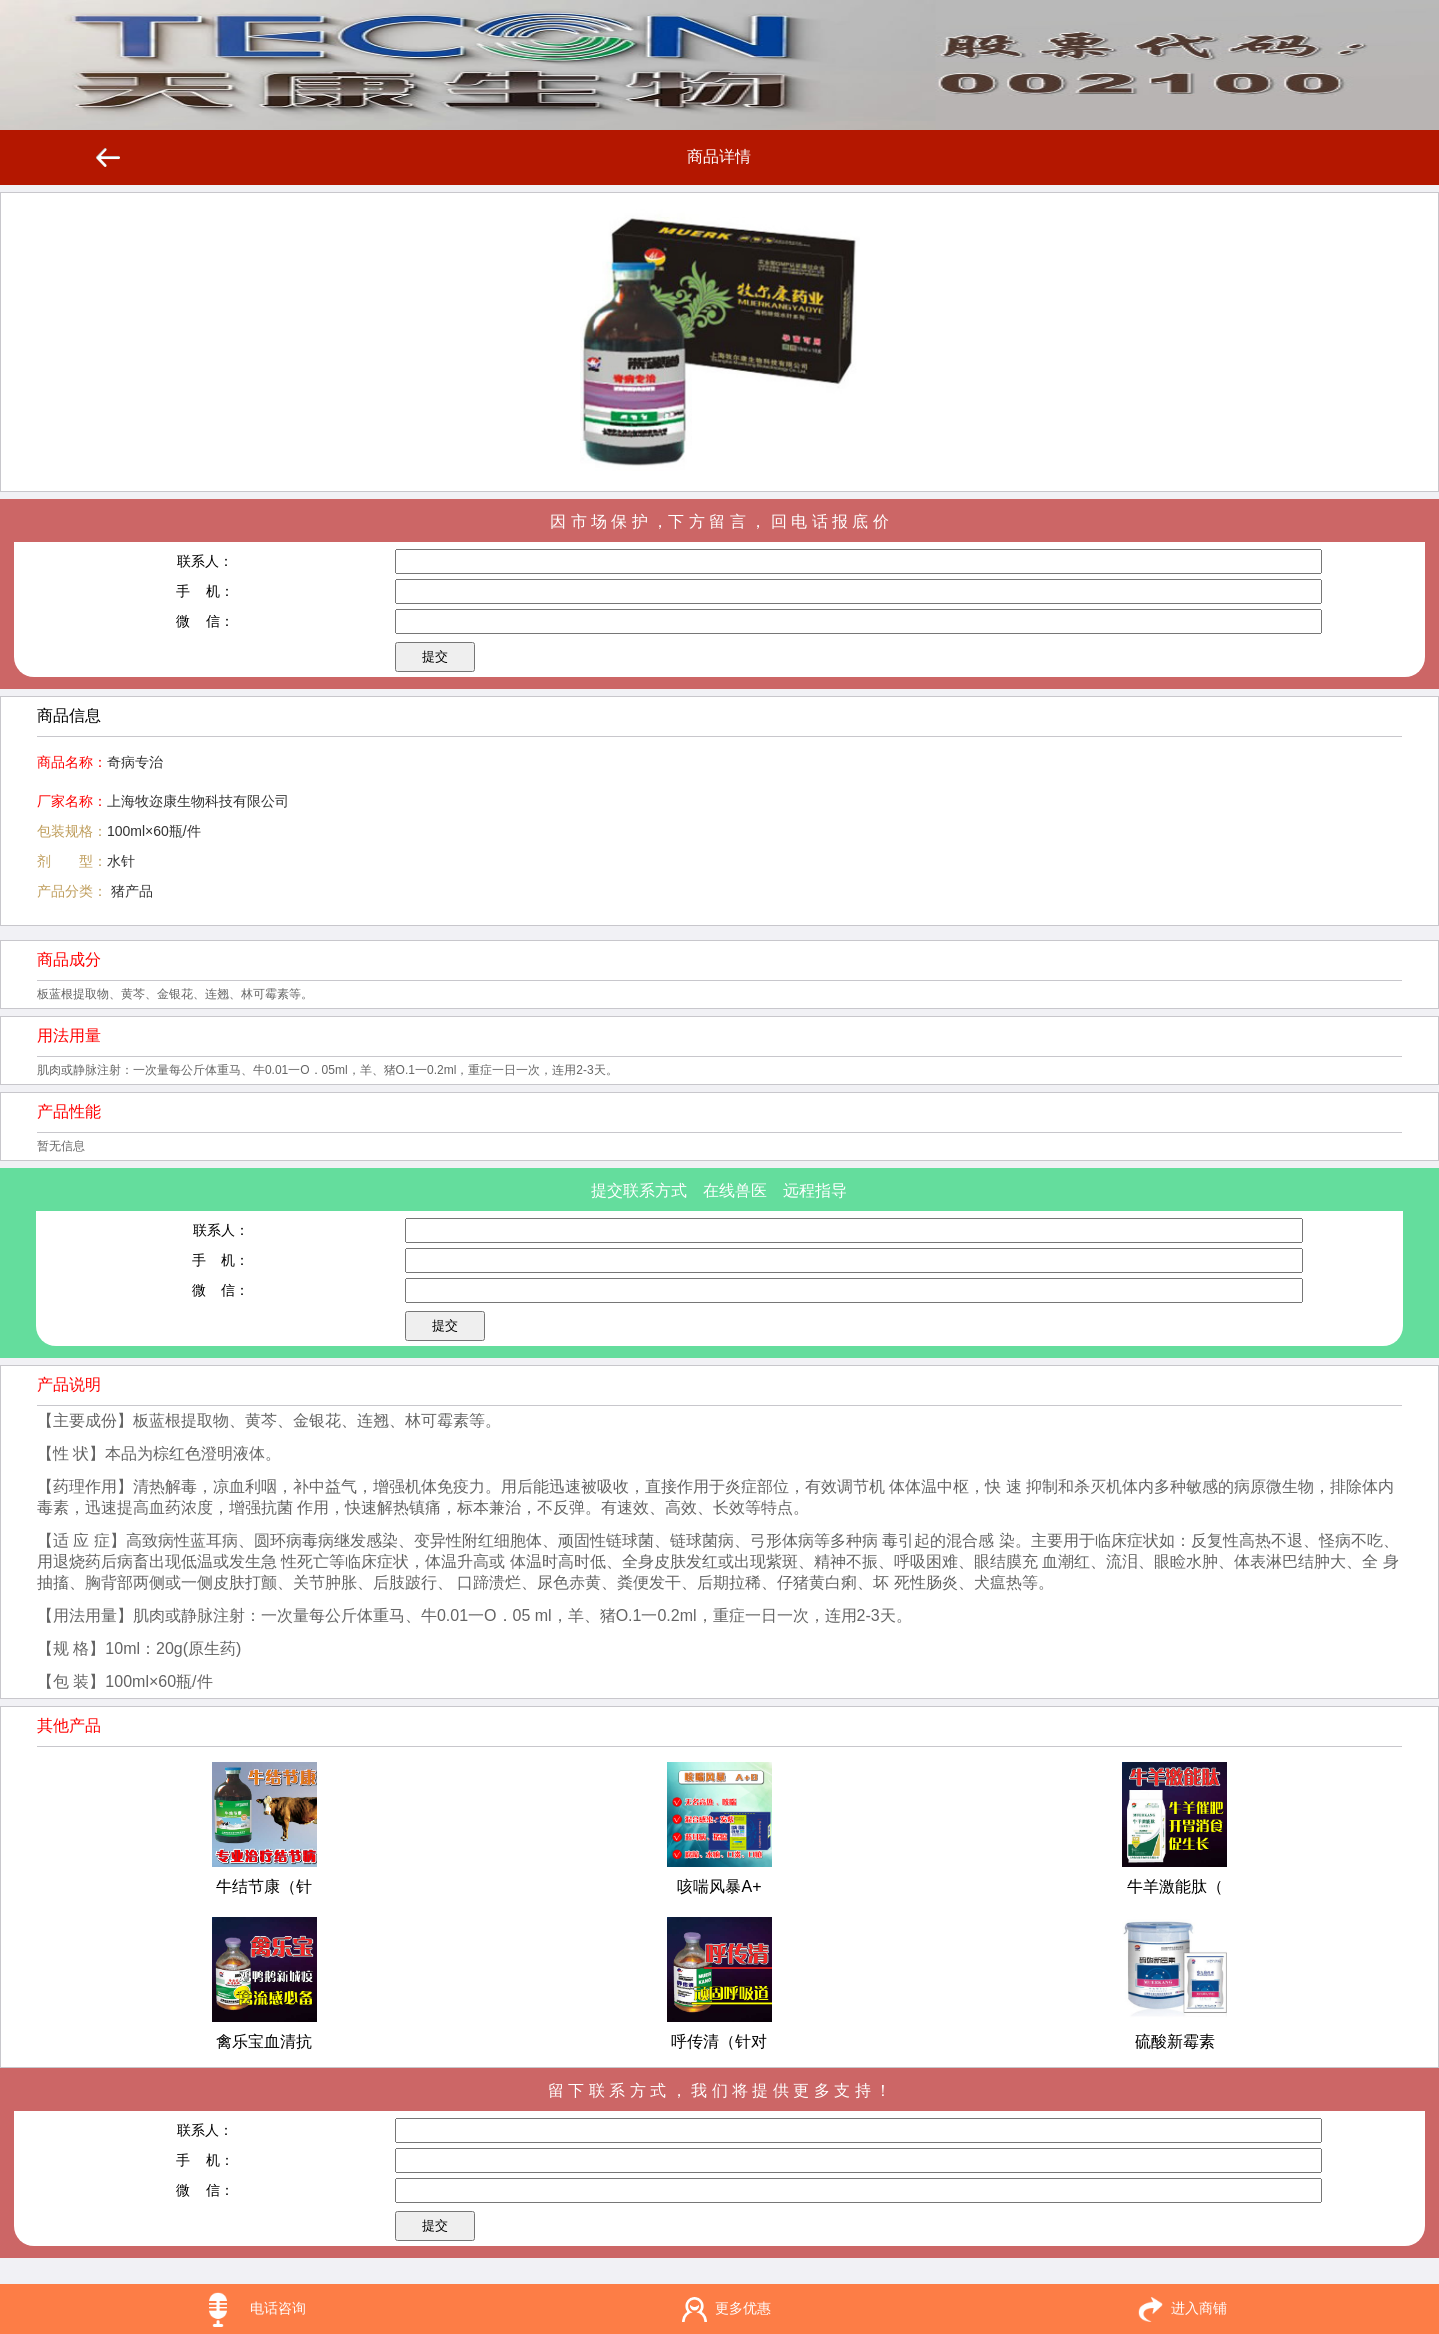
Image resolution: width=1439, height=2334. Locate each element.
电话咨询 (278, 2308)
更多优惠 (743, 2308)
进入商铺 (1199, 2308)
